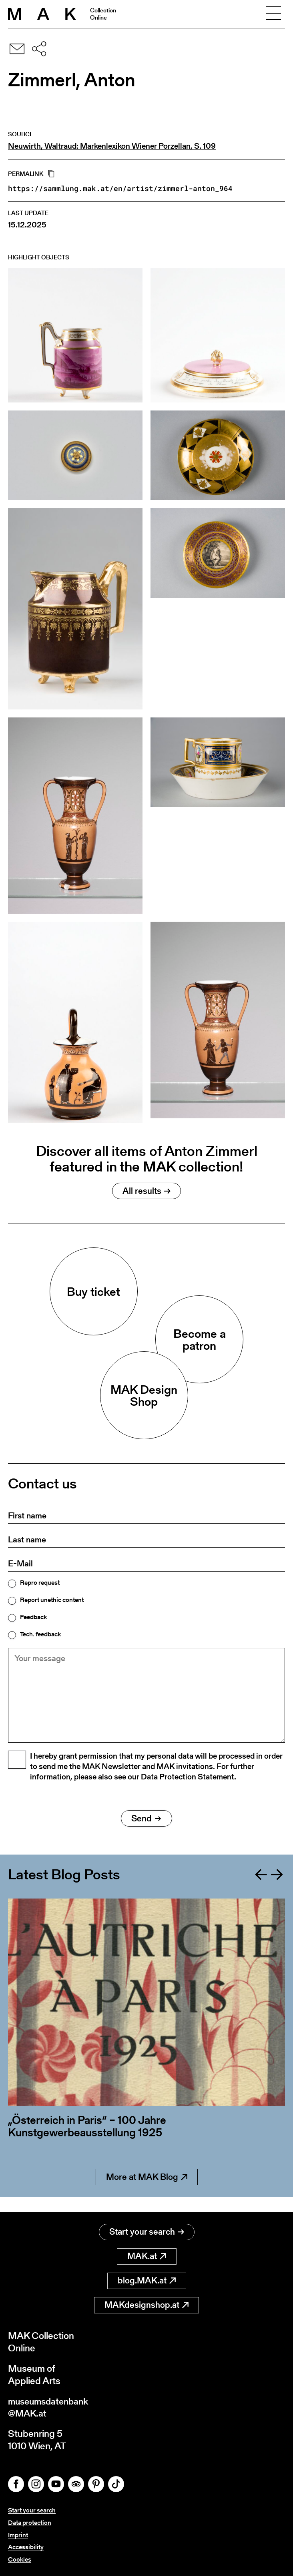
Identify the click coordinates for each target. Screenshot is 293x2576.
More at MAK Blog (146, 2190)
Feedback (33, 1617)
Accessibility (26, 2547)
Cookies (19, 2559)
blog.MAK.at (147, 2279)
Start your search (146, 2231)
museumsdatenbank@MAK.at (50, 2407)
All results (146, 1191)
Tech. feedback (40, 1634)
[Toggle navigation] (273, 14)
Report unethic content (52, 1600)
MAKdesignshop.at (146, 2304)
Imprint (18, 2535)
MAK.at (146, 2255)
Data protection (29, 2522)
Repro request (40, 1583)
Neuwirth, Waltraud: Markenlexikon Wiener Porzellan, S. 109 (112, 146)
